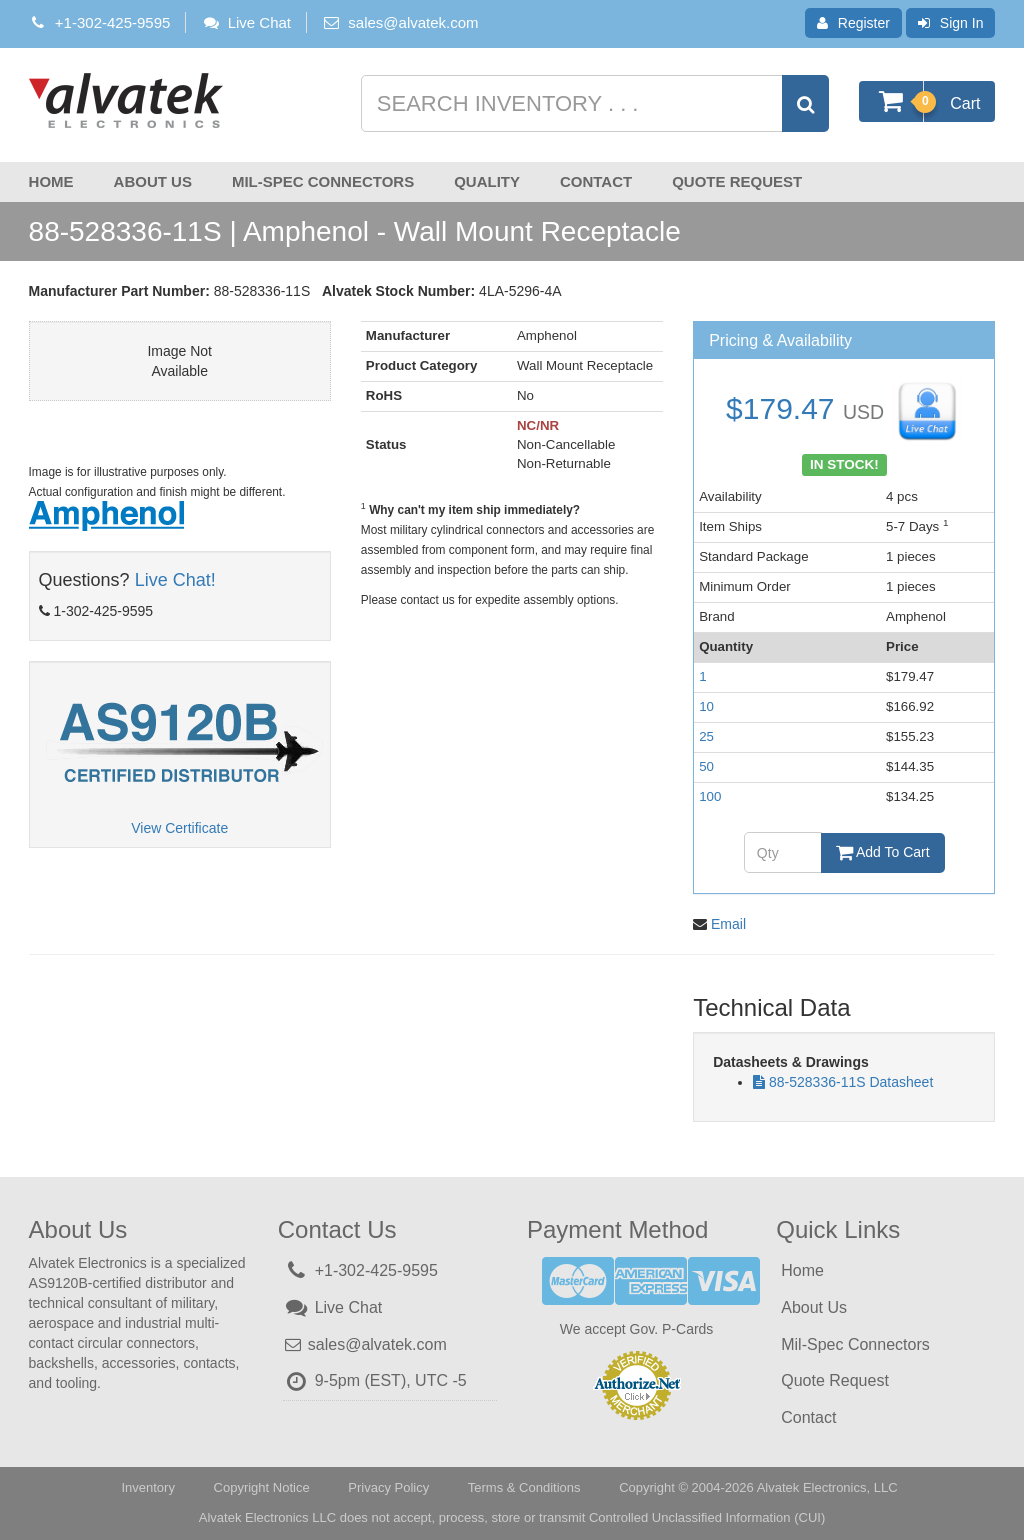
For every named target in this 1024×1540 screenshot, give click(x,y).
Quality (487, 181)
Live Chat (246, 22)
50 (706, 766)
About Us (153, 181)
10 (706, 706)
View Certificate (179, 828)
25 (706, 736)
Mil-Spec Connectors (323, 181)
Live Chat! (175, 580)
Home (51, 181)
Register (853, 23)
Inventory (147, 1487)
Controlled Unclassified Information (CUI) (707, 1517)
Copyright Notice (262, 1487)
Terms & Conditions (524, 1487)
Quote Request (737, 181)
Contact (596, 181)
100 (710, 796)
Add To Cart (883, 852)
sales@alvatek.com (413, 22)
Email (728, 924)
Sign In (951, 23)
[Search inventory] (593, 103)
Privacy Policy (388, 1487)
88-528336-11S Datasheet (851, 1082)
